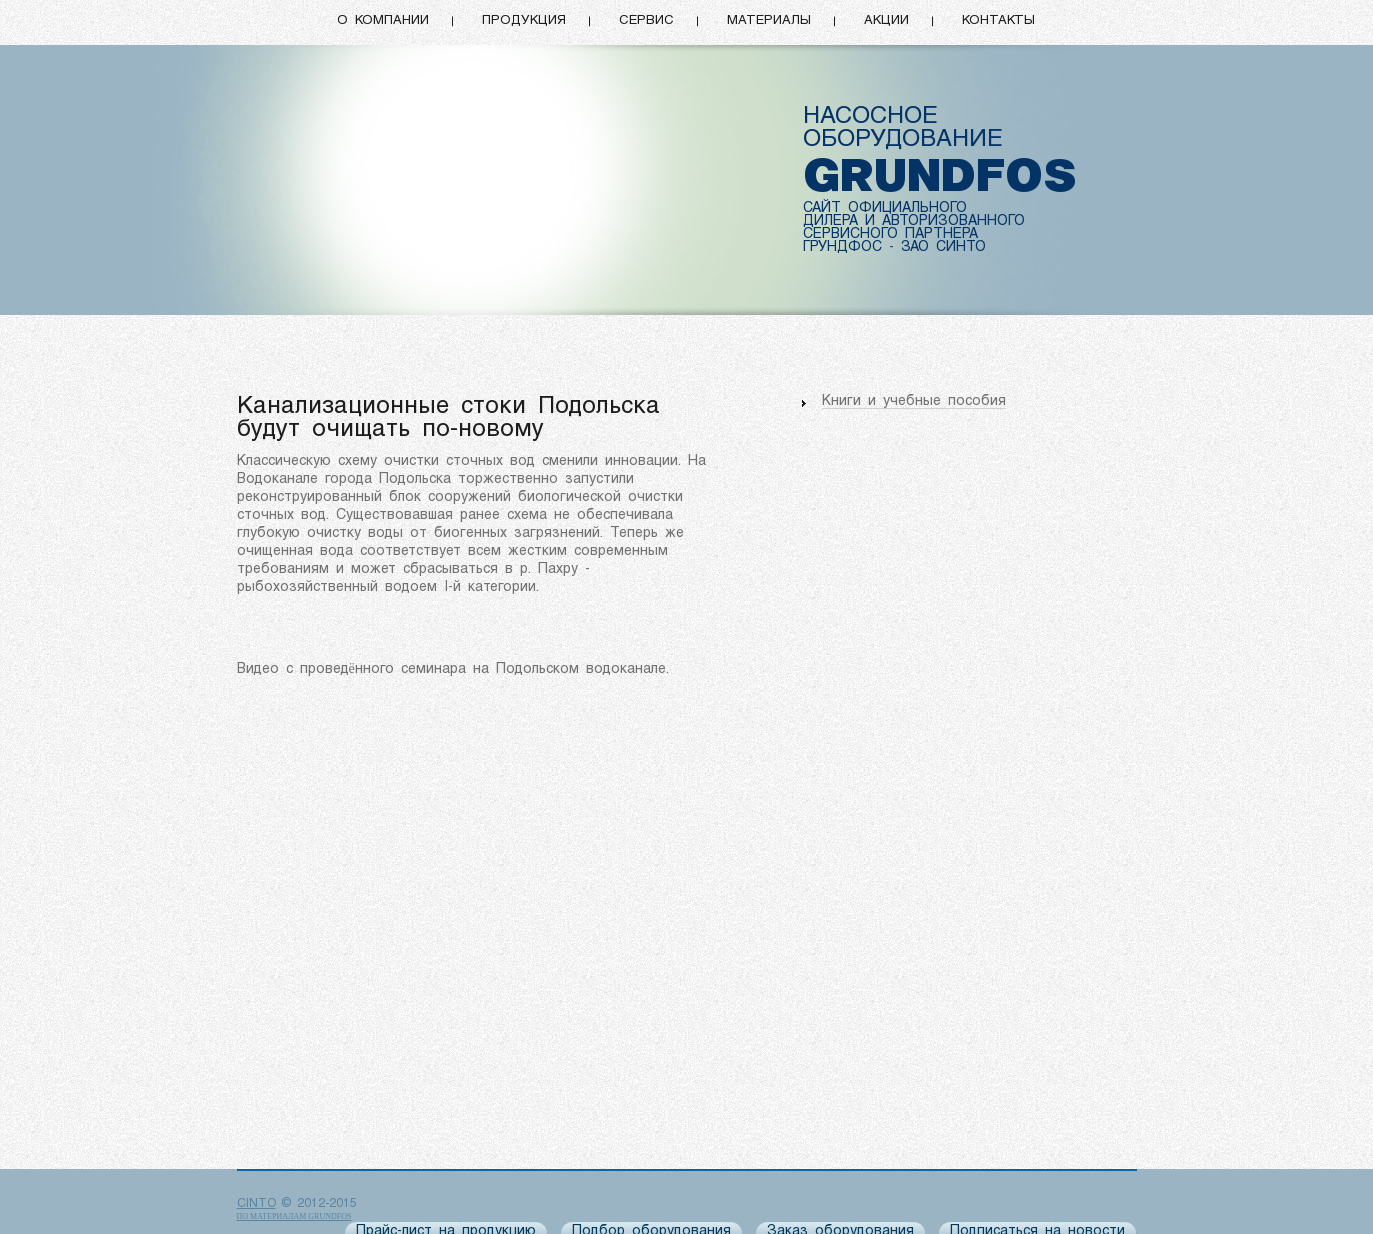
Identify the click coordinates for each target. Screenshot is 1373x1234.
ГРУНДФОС (842, 247)
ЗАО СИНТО (943, 247)
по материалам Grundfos (294, 1216)
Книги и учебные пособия (914, 401)
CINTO (256, 1204)
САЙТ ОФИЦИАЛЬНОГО (885, 208)
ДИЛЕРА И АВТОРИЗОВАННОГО (914, 221)
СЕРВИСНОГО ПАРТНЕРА (890, 234)
